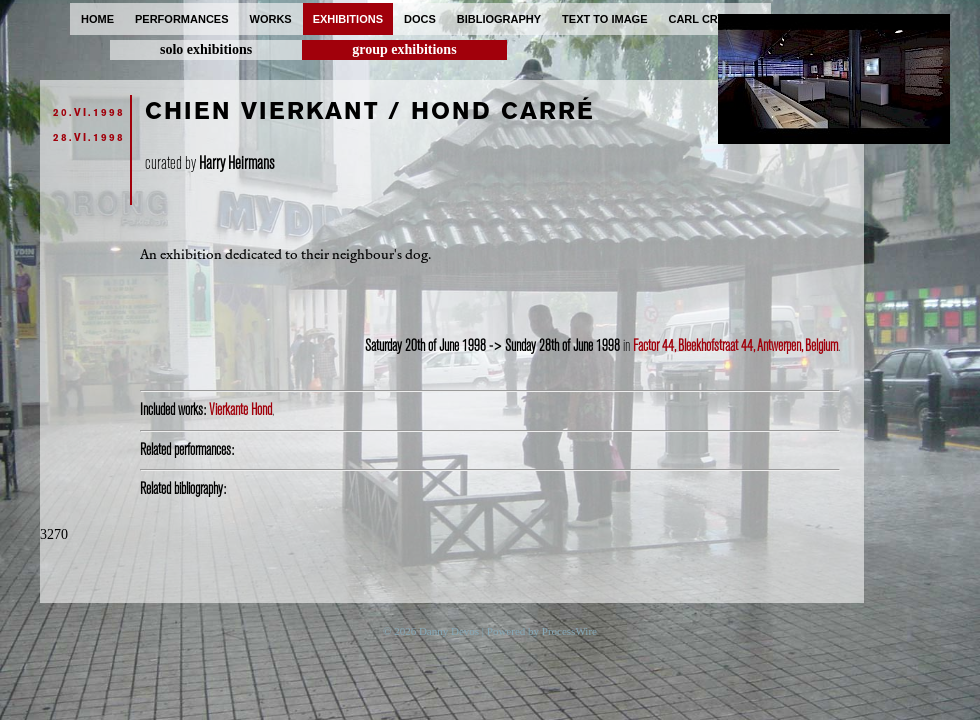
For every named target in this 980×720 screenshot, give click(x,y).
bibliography (499, 19)
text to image (604, 19)
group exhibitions (404, 49)
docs (420, 19)
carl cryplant (714, 19)
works (271, 19)
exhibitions (348, 19)
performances (182, 19)
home (97, 19)
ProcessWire (569, 631)
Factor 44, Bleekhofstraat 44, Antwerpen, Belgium (735, 346)
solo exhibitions (206, 49)
